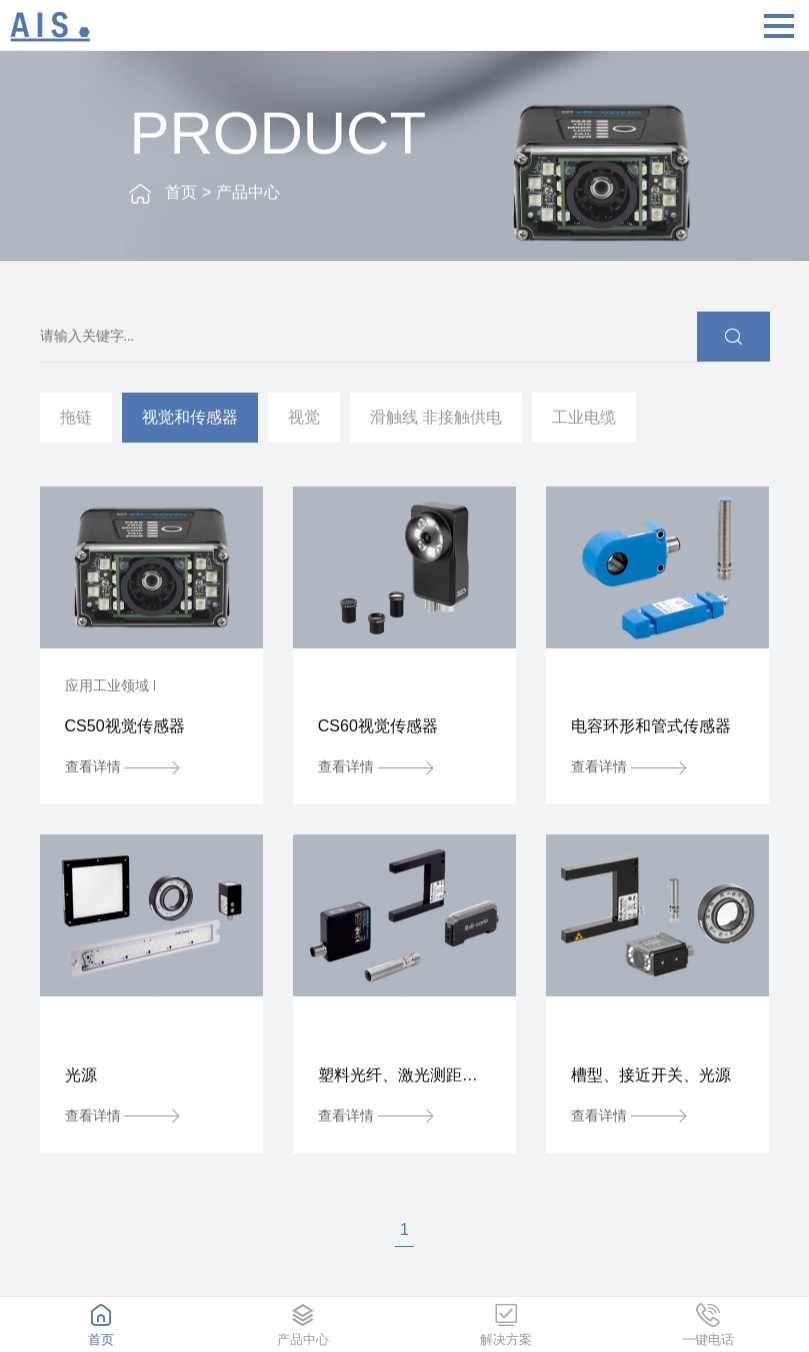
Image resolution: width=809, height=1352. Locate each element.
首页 (181, 195)
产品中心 (248, 195)
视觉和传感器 (190, 419)
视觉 (304, 419)
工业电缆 (584, 419)
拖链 (76, 419)
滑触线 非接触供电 (436, 419)
